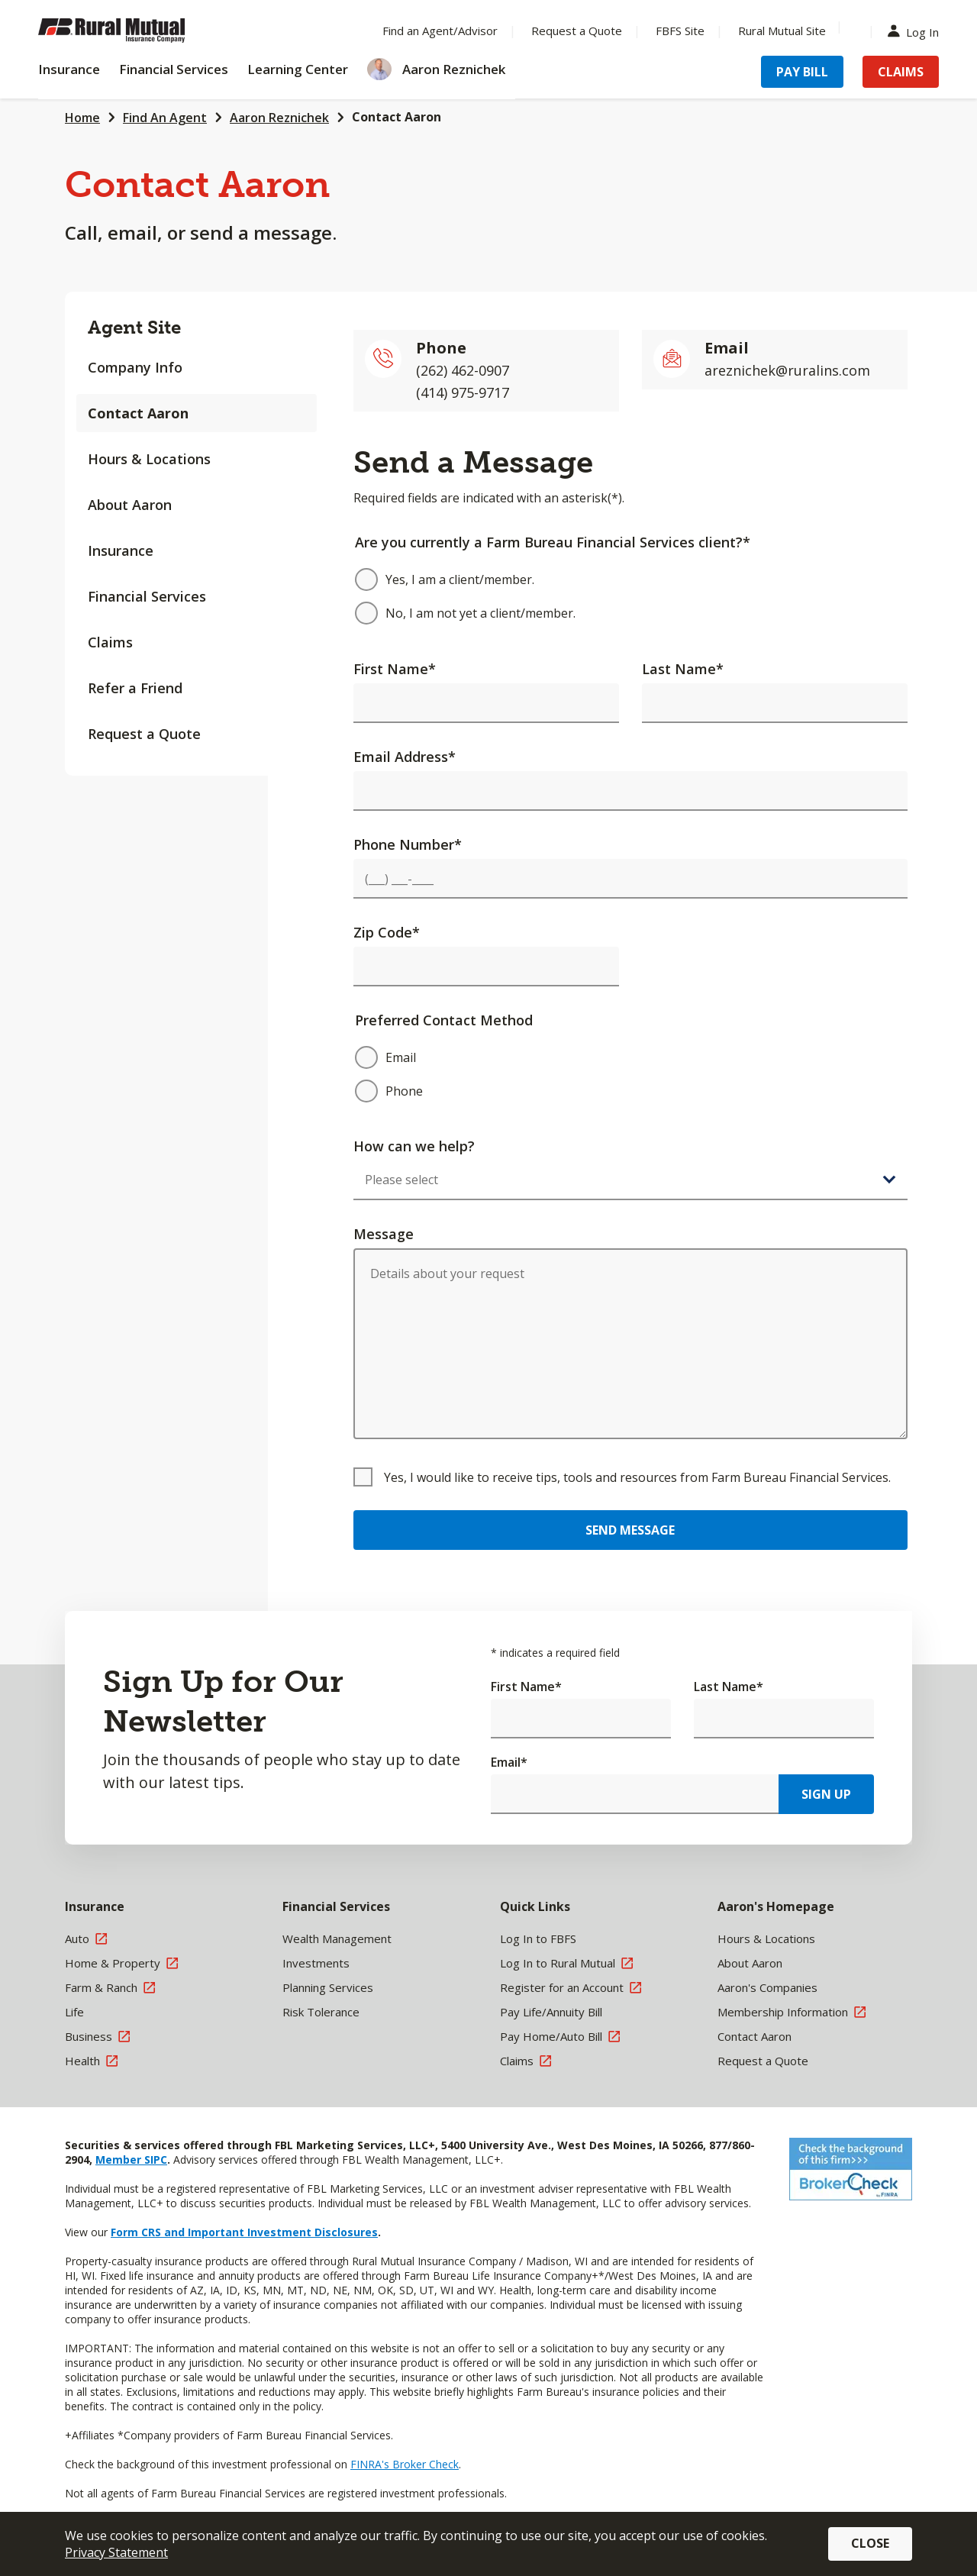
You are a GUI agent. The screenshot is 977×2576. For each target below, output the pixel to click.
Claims (110, 642)
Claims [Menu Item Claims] (901, 71)
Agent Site (134, 327)
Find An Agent (165, 117)
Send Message (630, 1530)
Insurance (120, 550)
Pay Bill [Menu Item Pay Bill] (802, 71)
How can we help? (414, 1146)
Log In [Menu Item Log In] (917, 31)
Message (383, 1234)
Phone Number (407, 844)
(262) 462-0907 (462, 370)
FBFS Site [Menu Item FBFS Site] (680, 30)
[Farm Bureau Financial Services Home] (137, 30)
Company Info (135, 367)
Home (82, 117)
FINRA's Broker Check (404, 2464)
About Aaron (130, 505)
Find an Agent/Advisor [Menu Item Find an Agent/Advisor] (440, 30)
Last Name (683, 669)
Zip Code (386, 932)
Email (509, 1762)
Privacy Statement (116, 2552)
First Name (394, 669)
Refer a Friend (135, 688)
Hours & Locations (149, 459)
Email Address (404, 756)
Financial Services (147, 596)
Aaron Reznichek (279, 117)
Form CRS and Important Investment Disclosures (244, 2232)
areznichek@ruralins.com (787, 370)
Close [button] (870, 2543)
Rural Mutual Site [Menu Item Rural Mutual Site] (782, 30)
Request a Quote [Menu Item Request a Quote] (576, 30)
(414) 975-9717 (462, 392)
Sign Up (826, 1794)
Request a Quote (144, 734)
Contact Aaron (396, 116)
